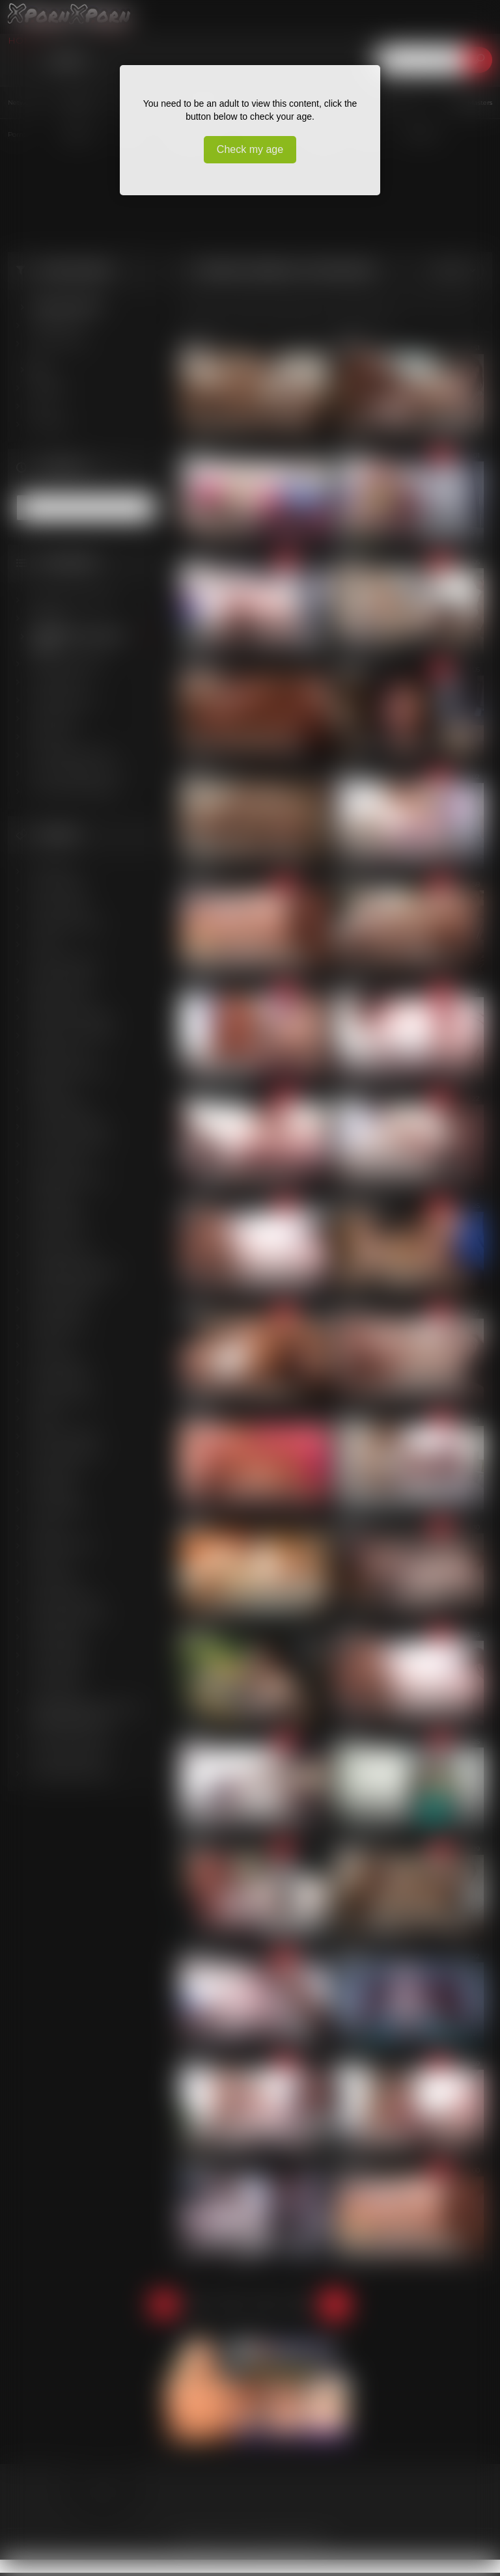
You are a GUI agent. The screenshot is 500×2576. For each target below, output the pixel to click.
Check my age (250, 149)
